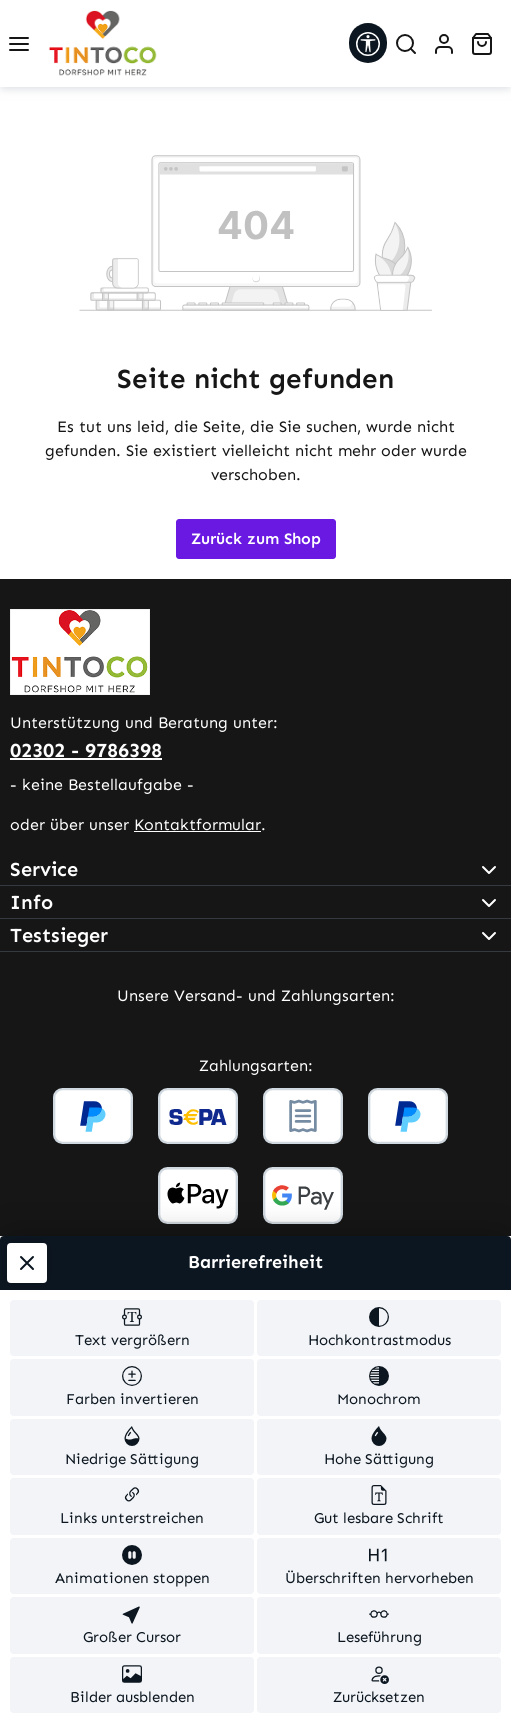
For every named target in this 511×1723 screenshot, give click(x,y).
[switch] (132, 1328)
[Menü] (19, 44)
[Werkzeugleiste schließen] (27, 1263)
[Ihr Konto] (444, 44)
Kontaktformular (197, 824)
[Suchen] (406, 44)
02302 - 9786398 (86, 750)
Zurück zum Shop (256, 538)
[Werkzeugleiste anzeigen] (368, 43)
